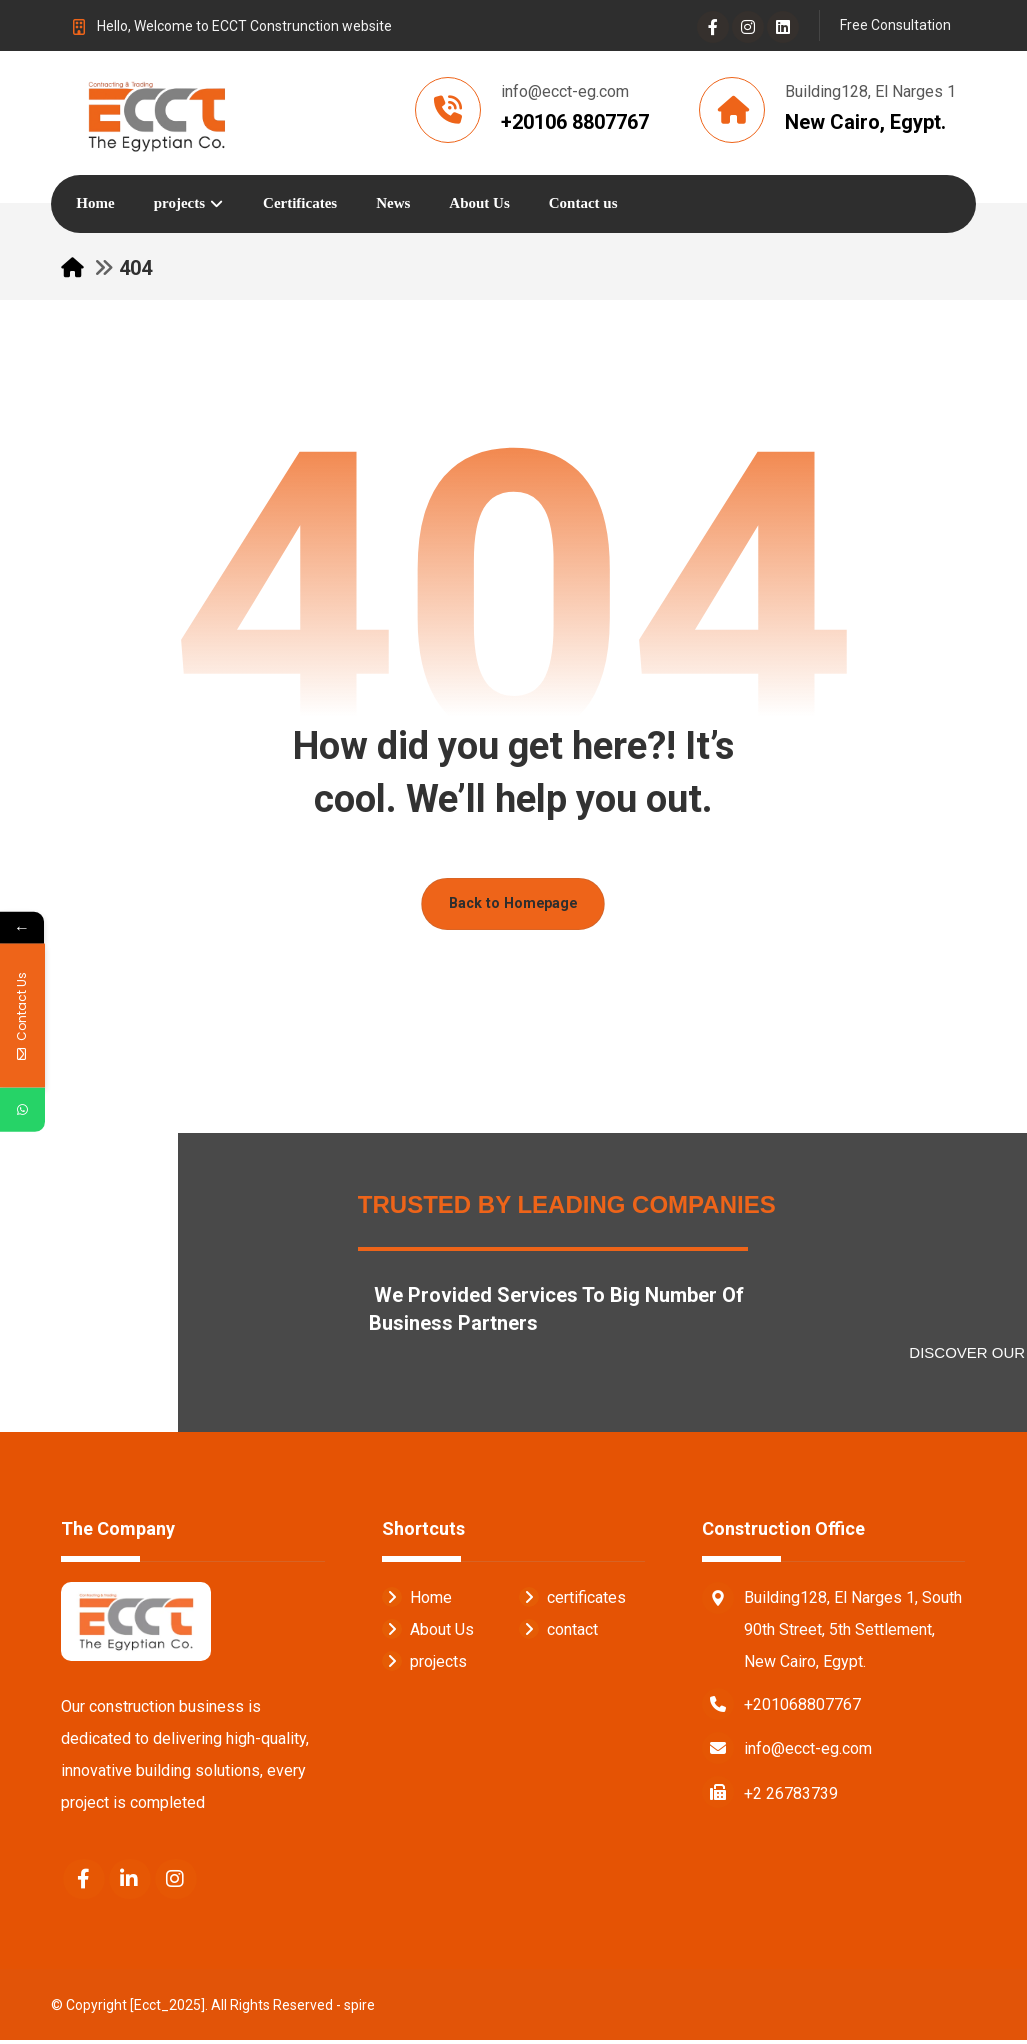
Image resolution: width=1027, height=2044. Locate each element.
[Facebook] (713, 27)
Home (417, 1600)
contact (558, 1632)
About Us (428, 1632)
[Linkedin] (783, 27)
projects (424, 1664)
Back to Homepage (514, 906)
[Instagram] (748, 27)
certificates (572, 1600)
